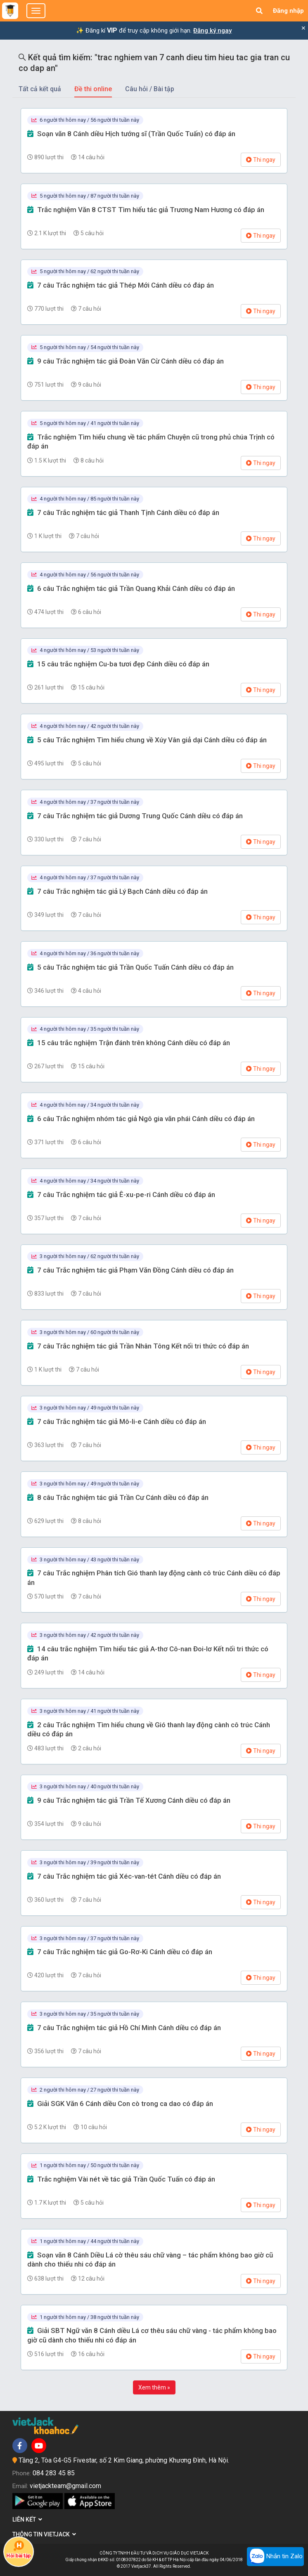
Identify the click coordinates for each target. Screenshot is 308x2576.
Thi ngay (260, 159)
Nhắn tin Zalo (275, 2556)
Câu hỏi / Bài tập (149, 89)
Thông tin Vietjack (44, 2534)
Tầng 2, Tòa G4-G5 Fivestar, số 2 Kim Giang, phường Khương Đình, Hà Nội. (124, 2460)
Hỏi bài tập (19, 2549)
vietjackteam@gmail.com (65, 2486)
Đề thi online (93, 89)
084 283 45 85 (54, 2473)
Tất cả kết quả (40, 89)
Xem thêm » (154, 2387)
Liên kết (27, 2519)
